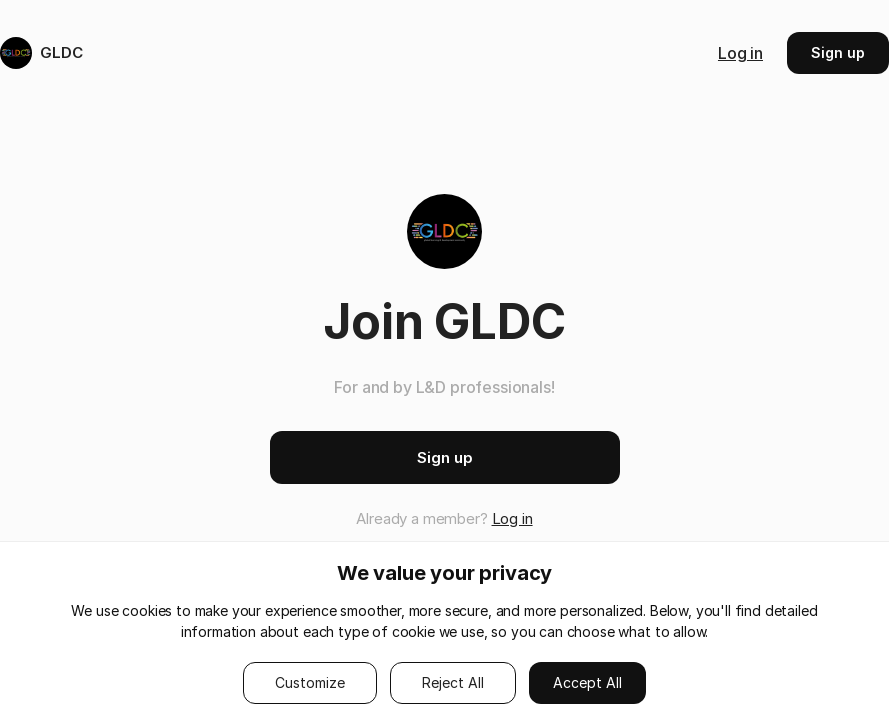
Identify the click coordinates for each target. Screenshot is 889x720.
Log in (740, 53)
